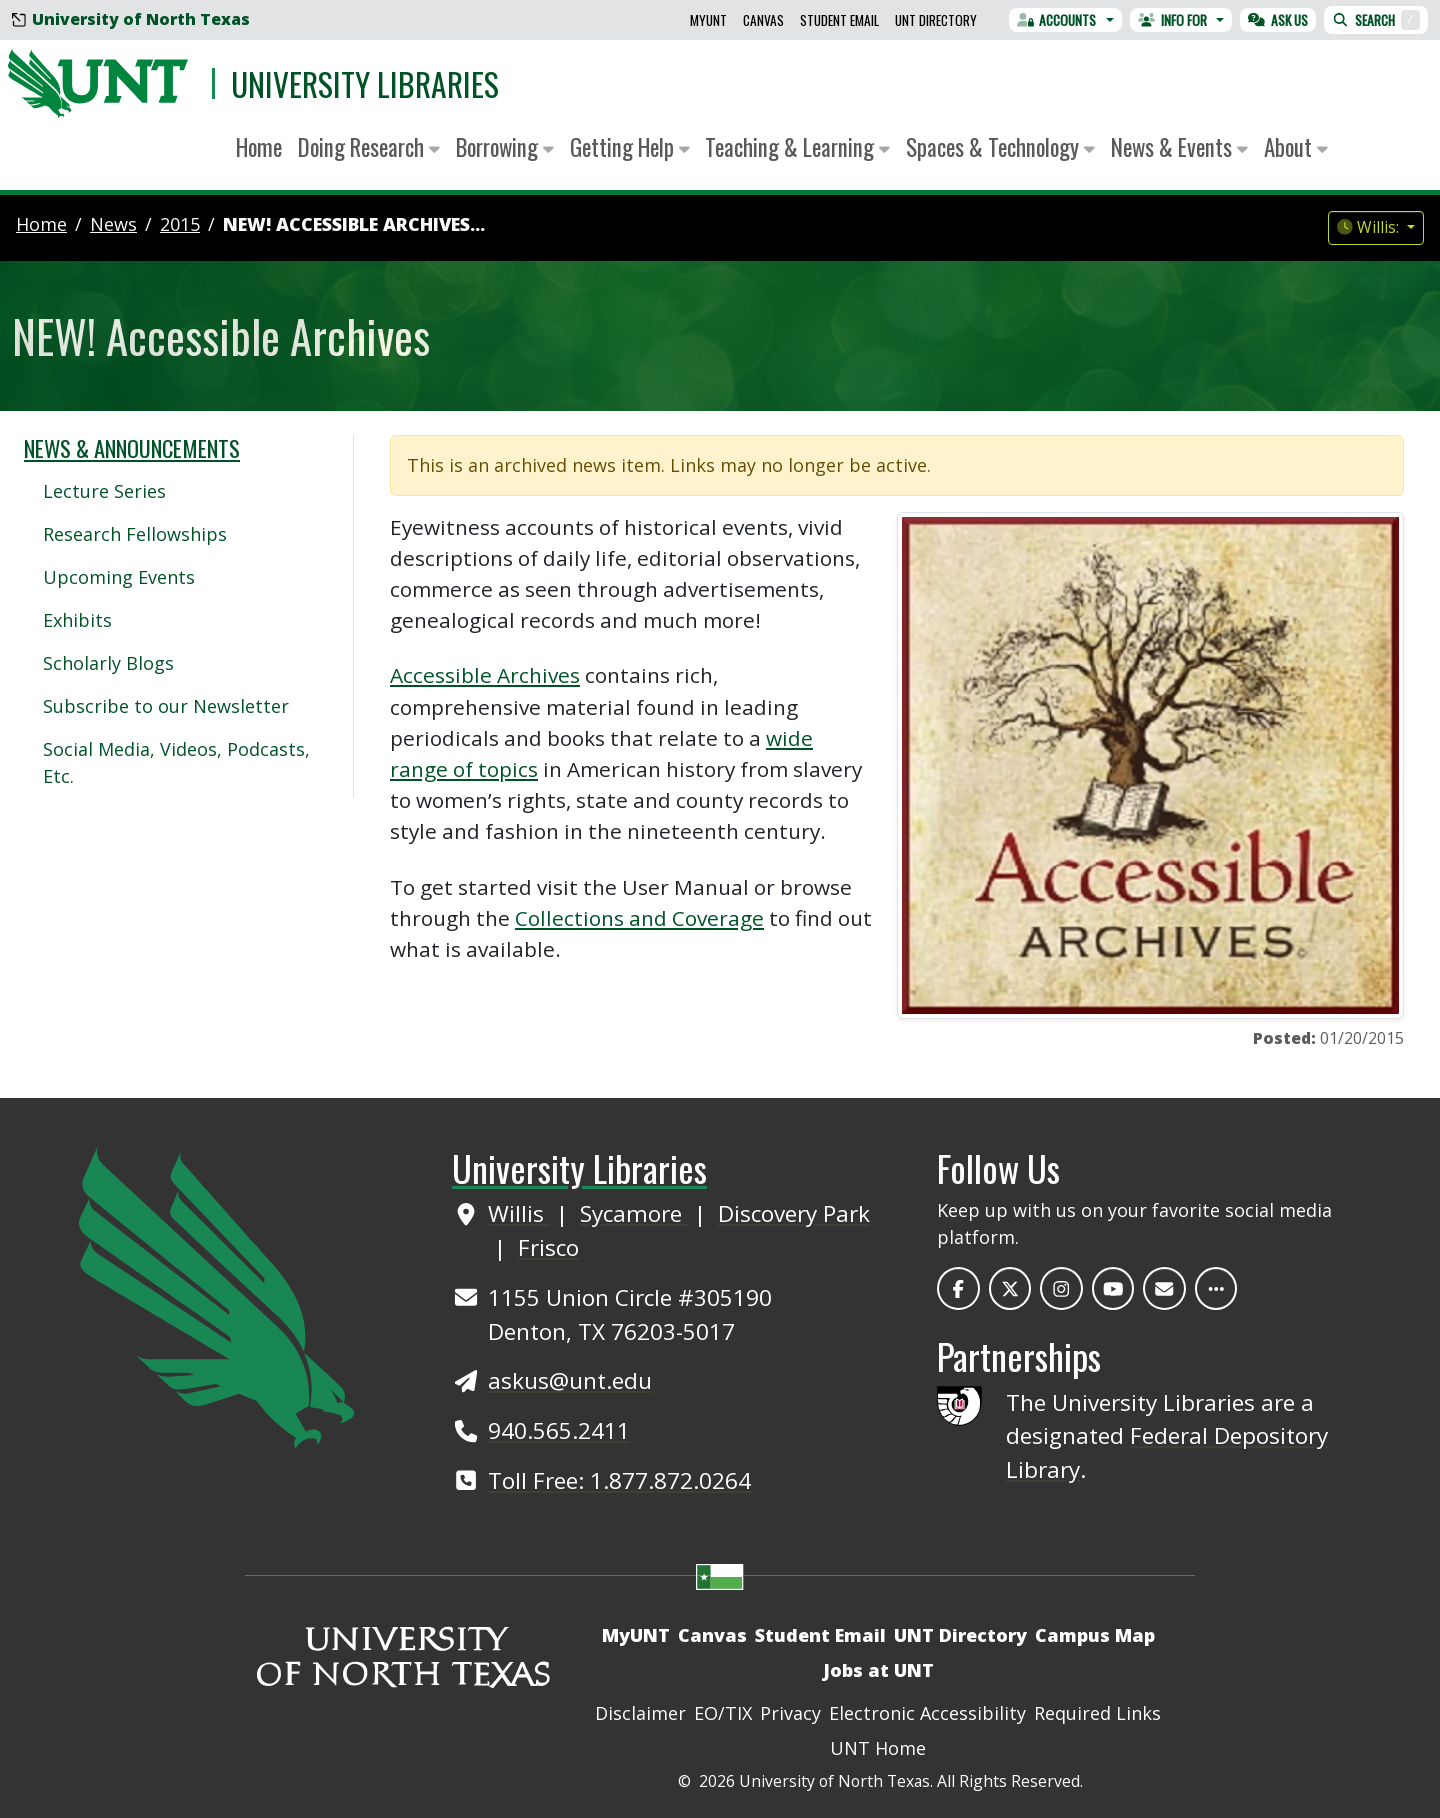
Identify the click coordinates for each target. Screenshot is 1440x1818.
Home (259, 147)
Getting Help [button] (630, 147)
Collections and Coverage (639, 918)
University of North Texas (131, 19)
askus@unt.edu (570, 1380)
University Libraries (365, 83)
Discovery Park (794, 1213)
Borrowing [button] (505, 147)
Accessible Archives (485, 675)
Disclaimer (640, 1713)
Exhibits (77, 620)
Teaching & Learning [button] (797, 147)
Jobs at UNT (878, 1670)
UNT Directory (936, 20)
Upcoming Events (119, 577)
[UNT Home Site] (216, 1295)
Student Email (839, 20)
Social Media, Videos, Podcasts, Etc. (176, 762)
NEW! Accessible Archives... (354, 224)
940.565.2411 (559, 1430)
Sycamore (634, 1213)
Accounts (1057, 20)
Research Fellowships (135, 534)
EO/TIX (723, 1713)
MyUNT (708, 20)
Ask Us (1278, 20)
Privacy (790, 1713)
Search (1376, 20)
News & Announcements (132, 448)
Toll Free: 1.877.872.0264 (619, 1480)
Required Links (1097, 1713)
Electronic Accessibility (927, 1713)
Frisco (548, 1247)
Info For (1172, 20)
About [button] (1296, 147)
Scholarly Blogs (108, 663)
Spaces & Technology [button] (1000, 147)
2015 (180, 224)
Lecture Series (104, 491)
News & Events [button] (1179, 147)
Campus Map (1095, 1635)
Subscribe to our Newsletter (166, 706)
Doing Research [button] (369, 147)
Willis (519, 1213)
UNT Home (878, 1748)
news (113, 224)
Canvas (763, 20)
